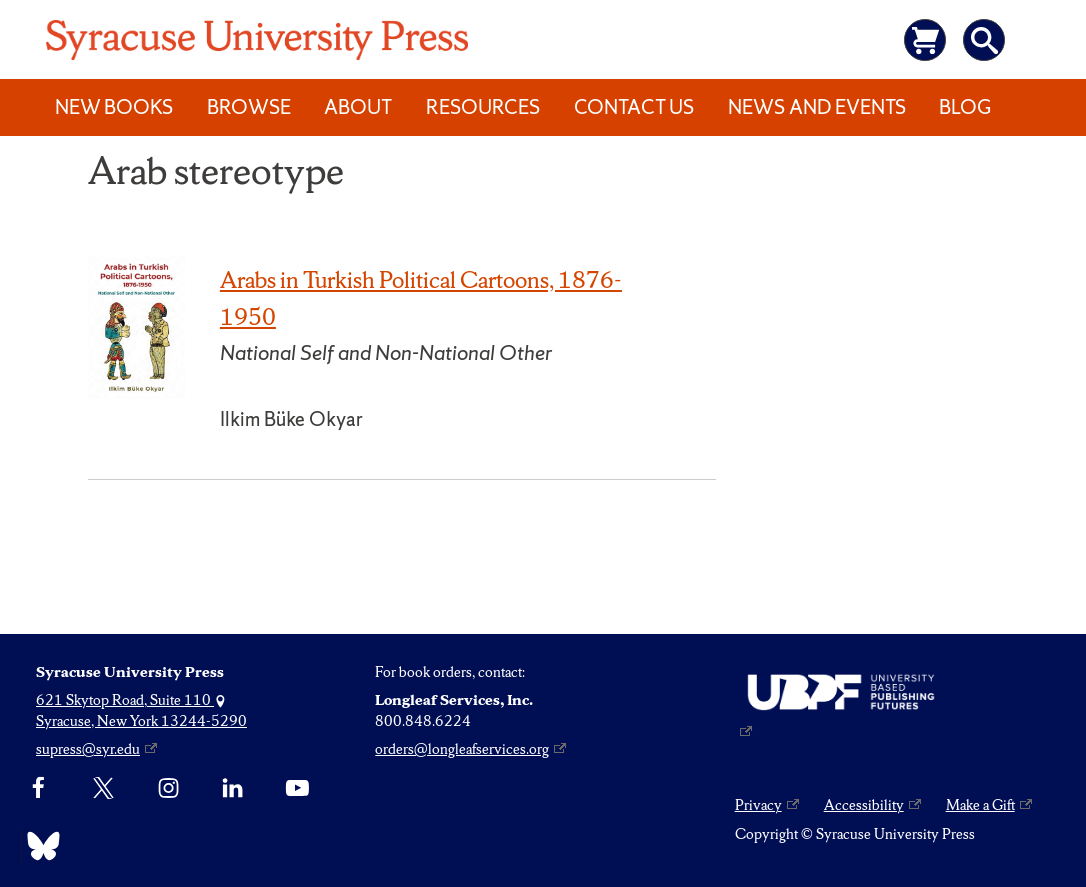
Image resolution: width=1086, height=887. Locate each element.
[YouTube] (297, 789)
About (358, 107)
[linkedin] (232, 789)
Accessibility (864, 805)
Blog (965, 107)
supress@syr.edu (88, 749)
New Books (114, 107)
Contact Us (634, 107)
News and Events (817, 107)
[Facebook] (38, 789)
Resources (483, 107)
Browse (249, 107)
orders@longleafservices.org (462, 749)
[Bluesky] (38, 846)
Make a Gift (980, 805)
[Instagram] (168, 789)
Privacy (758, 805)
